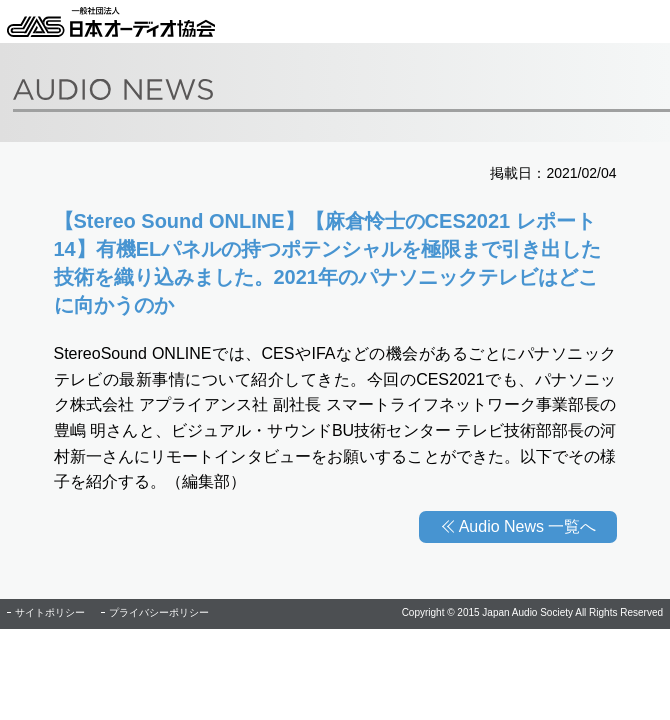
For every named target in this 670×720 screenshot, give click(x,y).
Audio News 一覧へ (528, 526)
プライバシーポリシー (159, 612)
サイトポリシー (50, 612)
